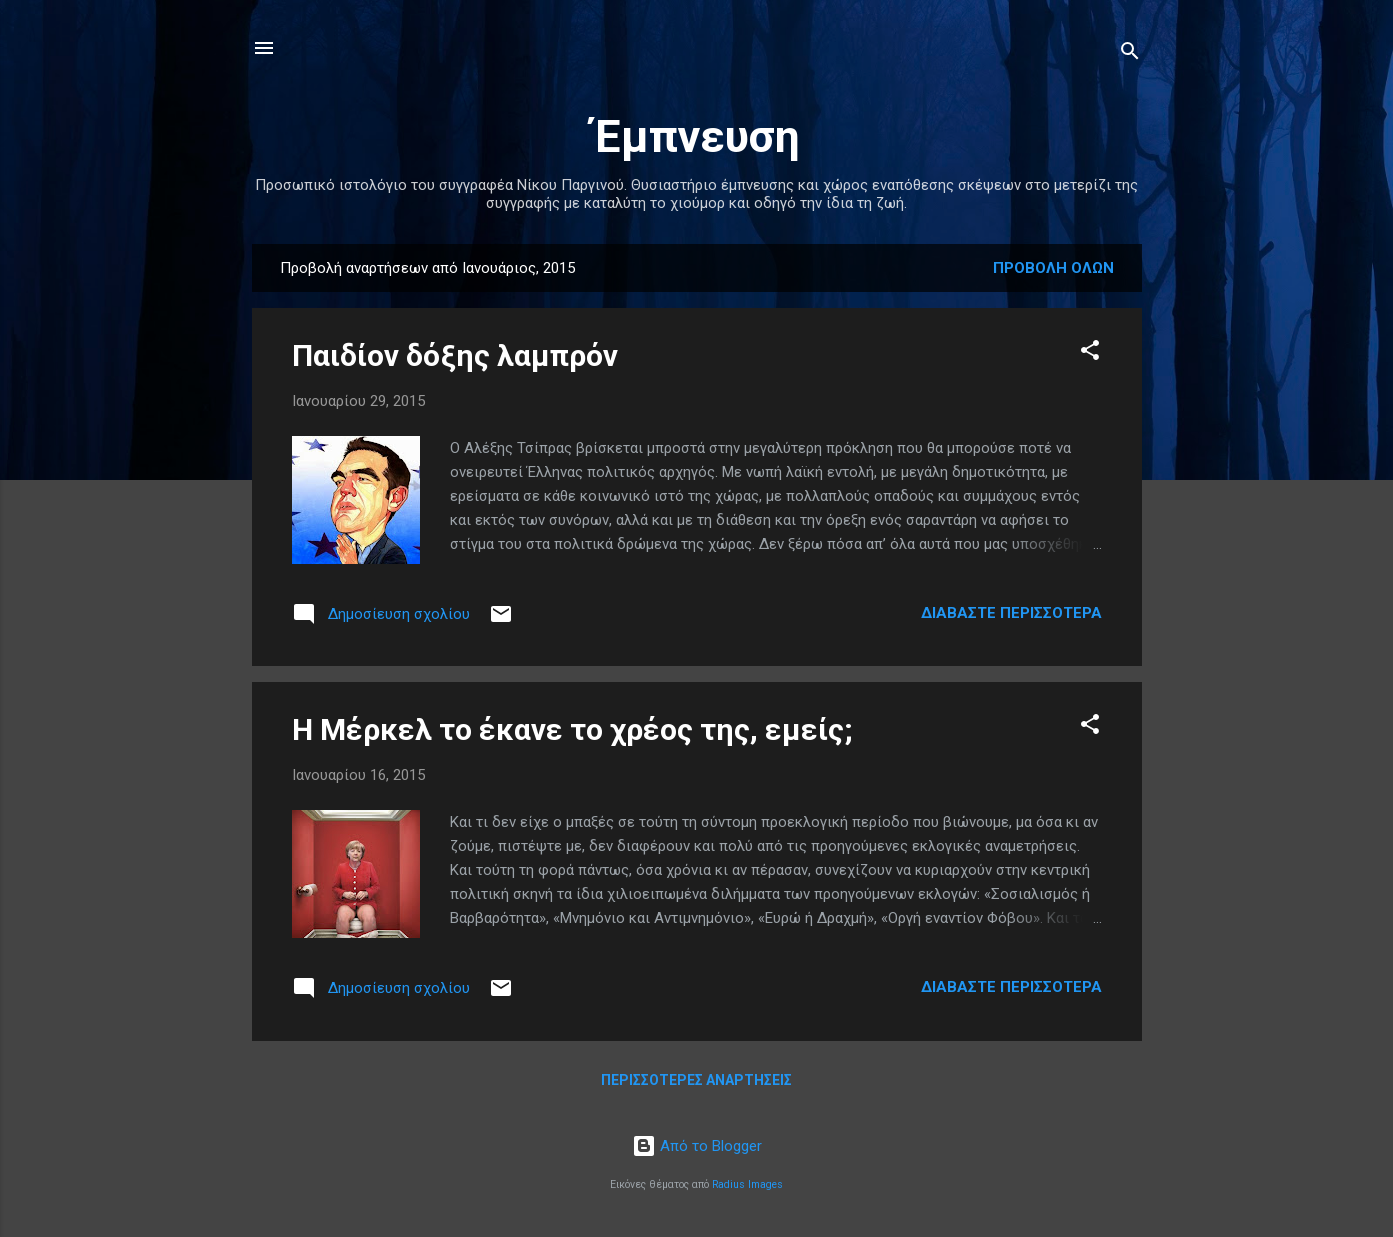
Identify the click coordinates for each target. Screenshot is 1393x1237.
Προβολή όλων (1053, 268)
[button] (1090, 353)
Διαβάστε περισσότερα (1011, 613)
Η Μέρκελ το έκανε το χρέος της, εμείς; (572, 729)
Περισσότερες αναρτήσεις (696, 1080)
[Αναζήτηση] (1130, 54)
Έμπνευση (696, 136)
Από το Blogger (697, 1146)
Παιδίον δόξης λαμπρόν (455, 355)
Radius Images (747, 1184)
